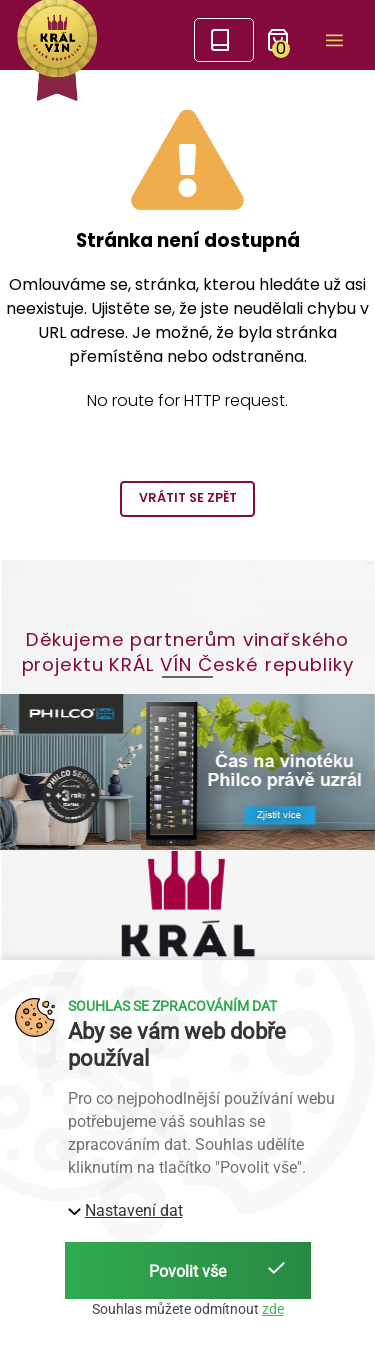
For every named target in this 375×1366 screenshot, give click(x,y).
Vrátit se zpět (188, 497)
